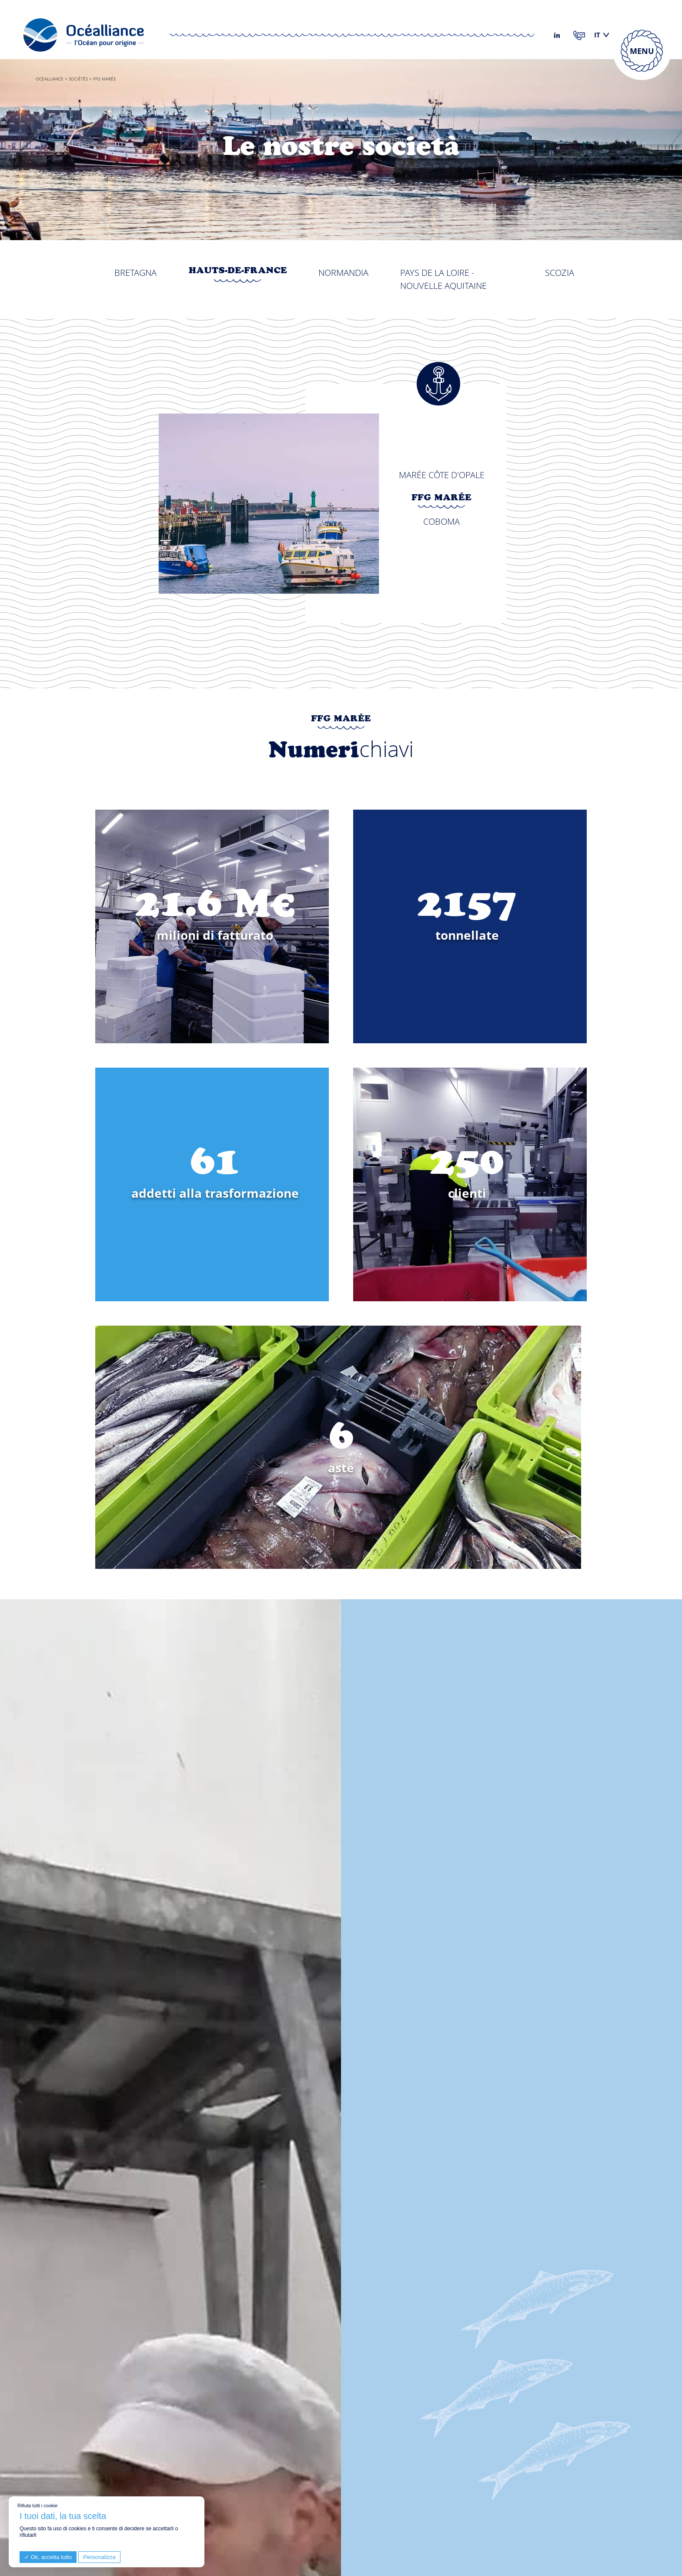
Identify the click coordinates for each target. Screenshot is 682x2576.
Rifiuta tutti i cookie (37, 2505)
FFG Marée (441, 498)
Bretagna (135, 272)
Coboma (441, 521)
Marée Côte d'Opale (442, 475)
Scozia (559, 272)
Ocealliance (50, 79)
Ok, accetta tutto (48, 2557)
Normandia (343, 272)
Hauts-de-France (237, 271)
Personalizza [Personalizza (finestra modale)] (99, 2557)
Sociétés (78, 79)
